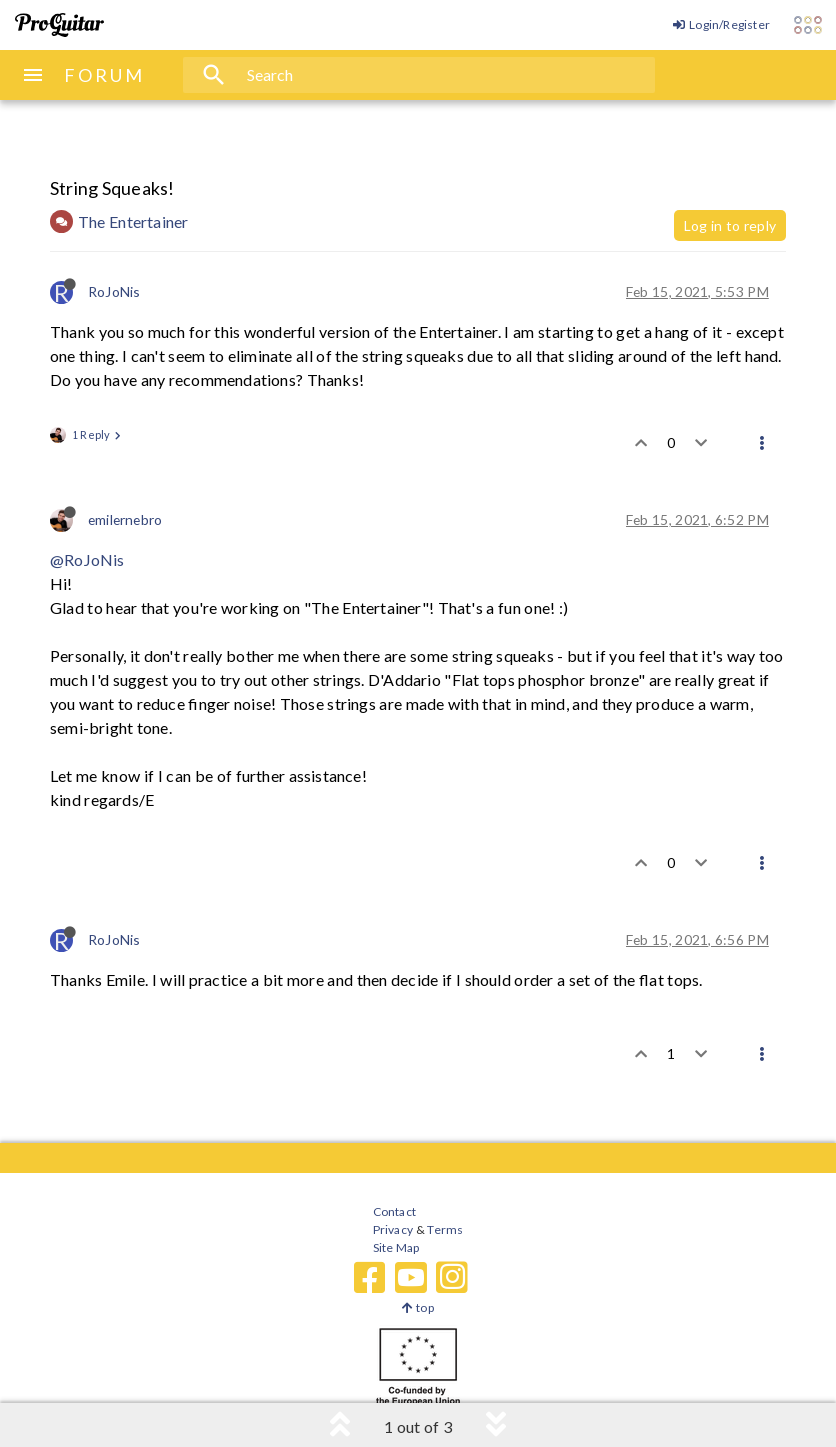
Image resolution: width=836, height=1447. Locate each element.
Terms (444, 1229)
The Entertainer (133, 221)
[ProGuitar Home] (59, 25)
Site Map (396, 1247)
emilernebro (125, 519)
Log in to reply (730, 225)
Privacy (393, 1229)
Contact (394, 1211)
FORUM (104, 75)
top (417, 1307)
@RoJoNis (87, 559)
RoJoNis (114, 291)
